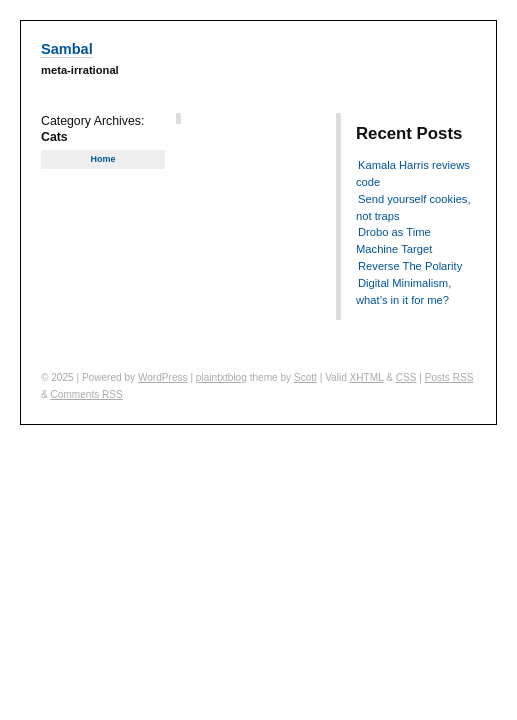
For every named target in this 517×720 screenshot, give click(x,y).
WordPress (163, 377)
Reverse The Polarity (410, 266)
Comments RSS (87, 394)
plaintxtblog (221, 377)
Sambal (67, 49)
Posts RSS (449, 377)
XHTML (367, 377)
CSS (406, 377)
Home (102, 159)
